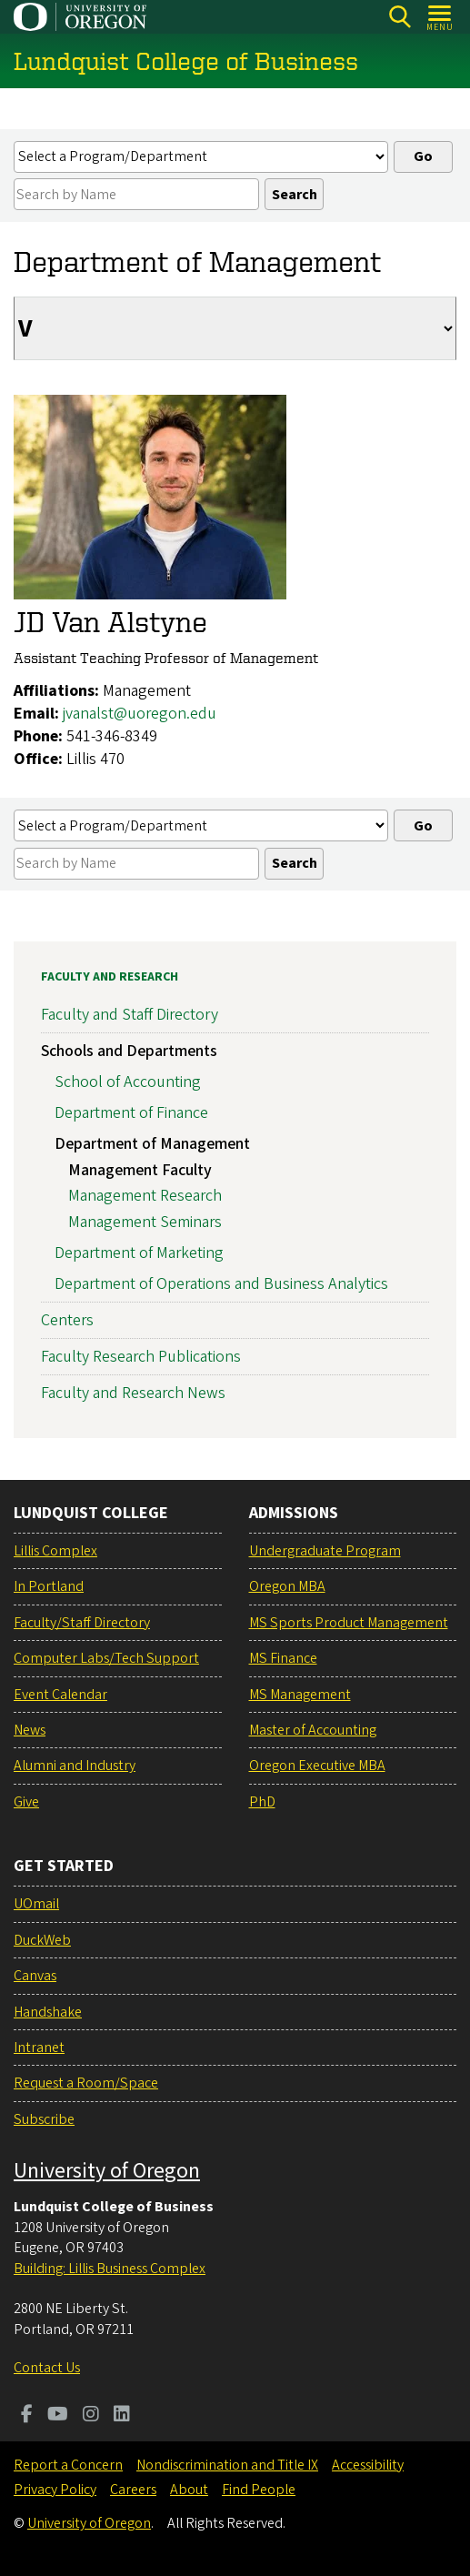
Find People (258, 2490)
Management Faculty (140, 1170)
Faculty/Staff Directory (82, 1623)
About (189, 2490)
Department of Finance (131, 1113)
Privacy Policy (55, 2490)
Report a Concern (68, 2465)
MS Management (300, 1695)
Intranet (39, 2048)
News (29, 1730)
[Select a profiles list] (201, 157)
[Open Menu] (440, 17)
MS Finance (283, 1658)
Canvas (35, 1976)
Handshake (48, 2012)
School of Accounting (128, 1083)
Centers (67, 1320)
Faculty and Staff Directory (129, 1015)
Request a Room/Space (86, 2083)
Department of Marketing (139, 1253)
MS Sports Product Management (348, 1623)
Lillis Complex (55, 1551)
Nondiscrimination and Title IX (227, 2465)
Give (26, 1802)
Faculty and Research (109, 977)
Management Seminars (145, 1223)
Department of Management (152, 1143)
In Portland (49, 1586)
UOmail (36, 1904)
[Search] (399, 16)
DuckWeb (42, 1940)
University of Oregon (107, 2171)
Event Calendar (60, 1695)
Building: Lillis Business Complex (109, 2269)
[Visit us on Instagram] (90, 2416)
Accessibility (368, 2465)
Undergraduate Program (325, 1551)
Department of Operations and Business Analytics (221, 1284)
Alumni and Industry (74, 1766)
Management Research (145, 1196)
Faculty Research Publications (141, 1356)
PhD (262, 1802)
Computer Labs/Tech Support (106, 1658)
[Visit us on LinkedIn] (121, 2416)
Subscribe (44, 2119)
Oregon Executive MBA (317, 1766)
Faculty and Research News (133, 1394)
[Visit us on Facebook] (27, 2416)
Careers (133, 2490)
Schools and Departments (129, 1052)
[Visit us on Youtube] (57, 2416)
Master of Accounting (312, 1730)
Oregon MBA (287, 1586)
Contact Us (47, 2368)
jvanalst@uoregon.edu (139, 713)
